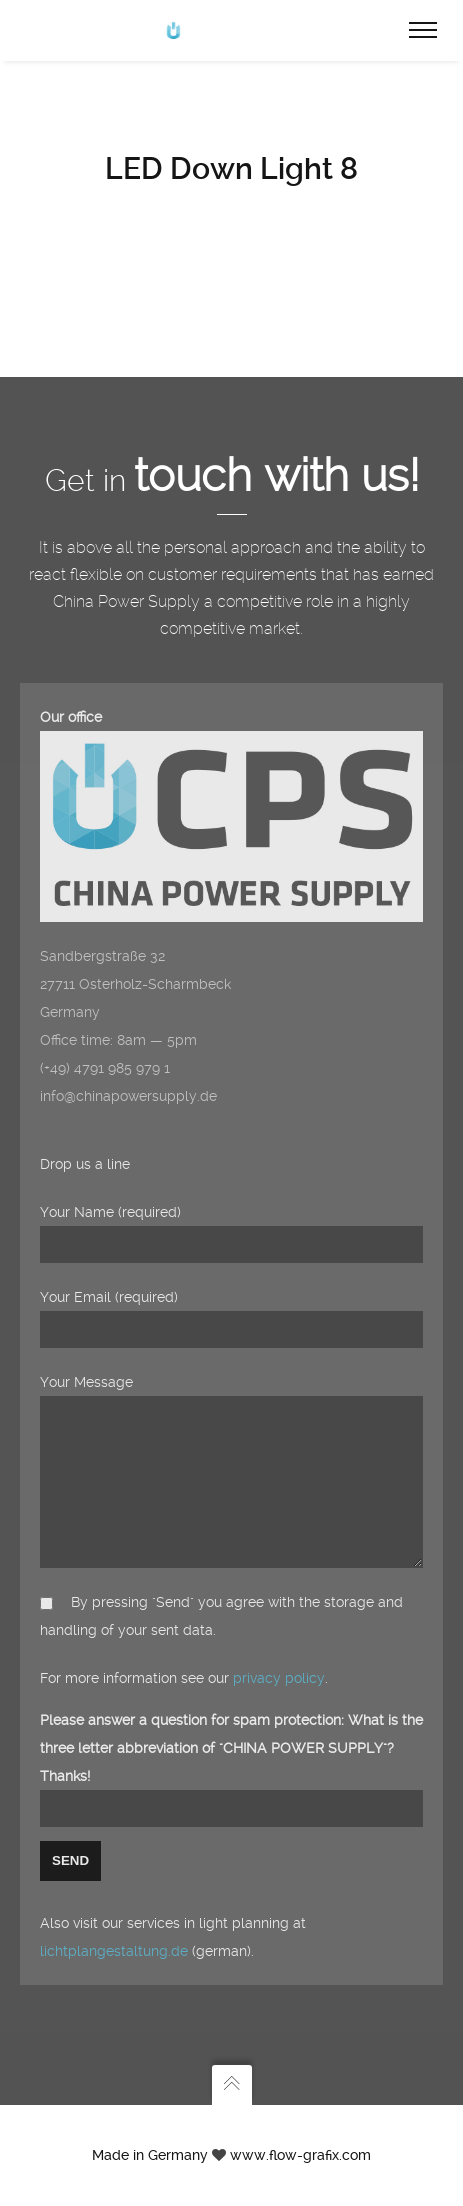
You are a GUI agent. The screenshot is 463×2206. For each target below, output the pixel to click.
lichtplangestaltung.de (114, 1951)
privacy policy (279, 1678)
